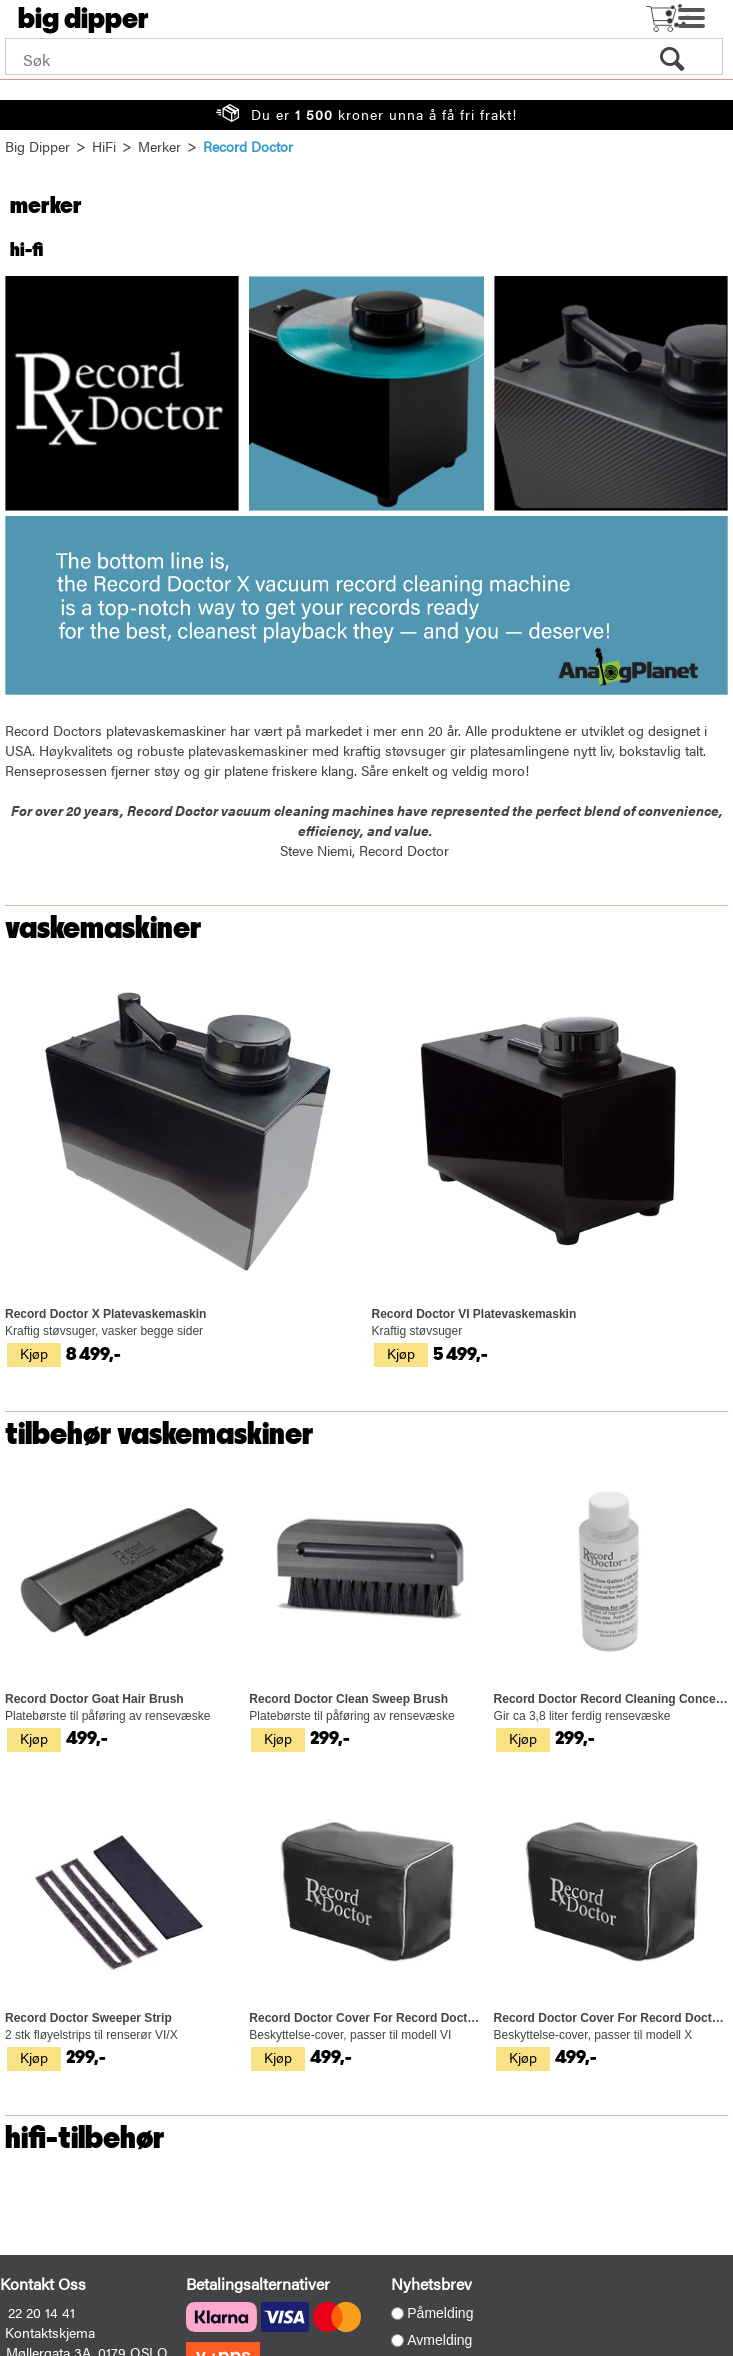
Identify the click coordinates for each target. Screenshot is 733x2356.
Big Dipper (37, 146)
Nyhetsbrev (431, 2283)
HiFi (104, 146)
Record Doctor (248, 146)
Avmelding (439, 2340)
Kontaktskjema (50, 2332)
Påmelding (440, 2313)
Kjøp (34, 1353)
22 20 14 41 (41, 2312)
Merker (159, 146)
